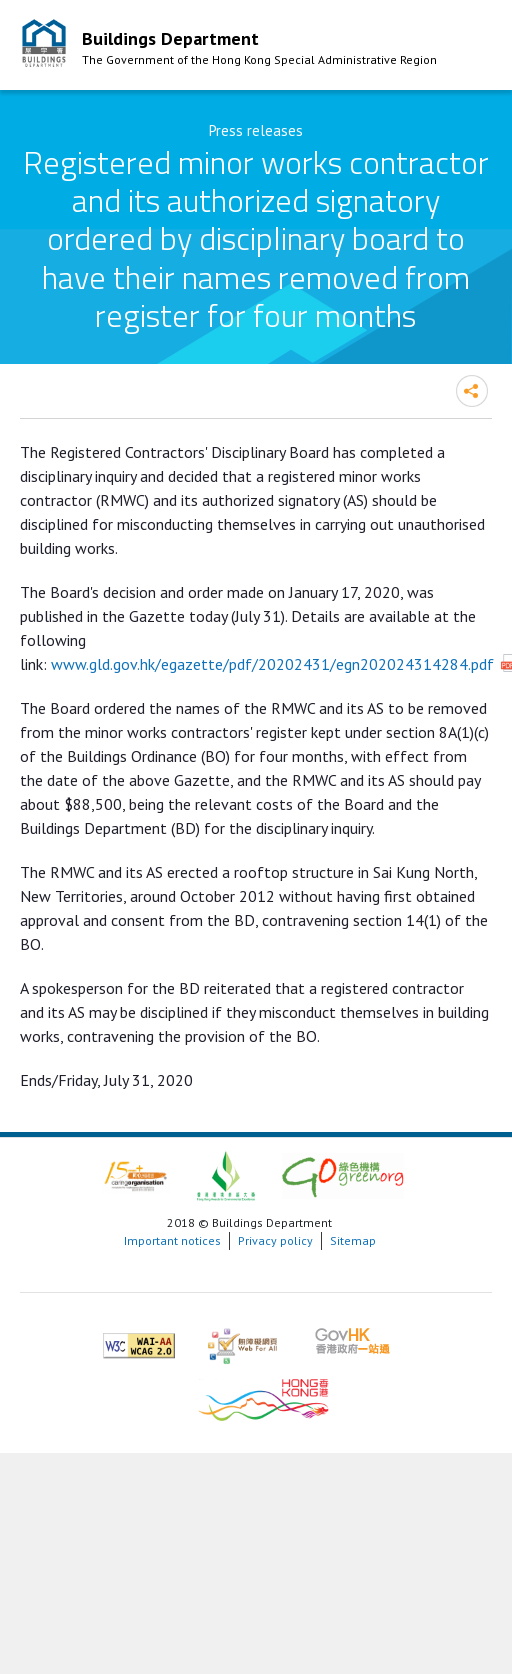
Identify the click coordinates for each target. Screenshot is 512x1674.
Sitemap (353, 1240)
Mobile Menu (472, 48)
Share (472, 391)
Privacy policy (275, 1240)
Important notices (172, 1240)
